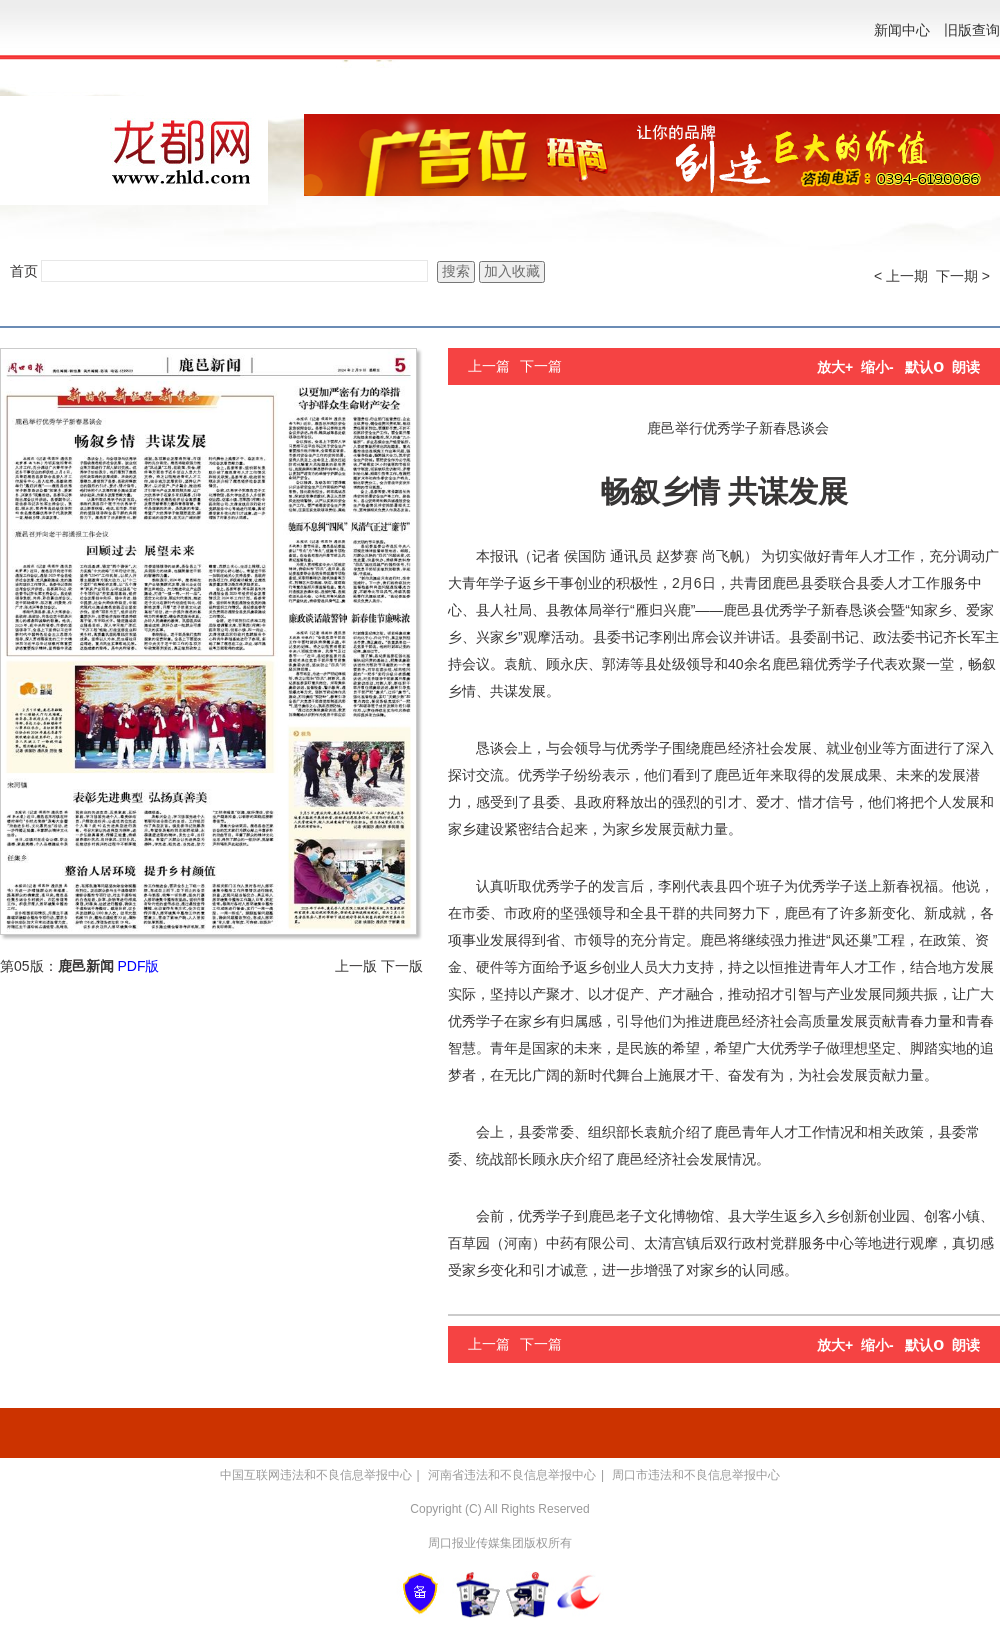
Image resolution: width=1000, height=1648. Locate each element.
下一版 (402, 966)
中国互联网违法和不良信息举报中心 (316, 1475)
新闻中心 (902, 30)
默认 (924, 367)
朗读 (966, 367)
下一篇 (541, 366)
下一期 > (963, 276)
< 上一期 (901, 276)
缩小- (877, 367)
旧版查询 (972, 30)
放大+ (835, 367)
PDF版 (138, 966)
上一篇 (489, 366)
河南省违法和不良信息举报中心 (512, 1475)
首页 (24, 271)
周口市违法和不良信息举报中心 (696, 1475)
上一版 (356, 966)
